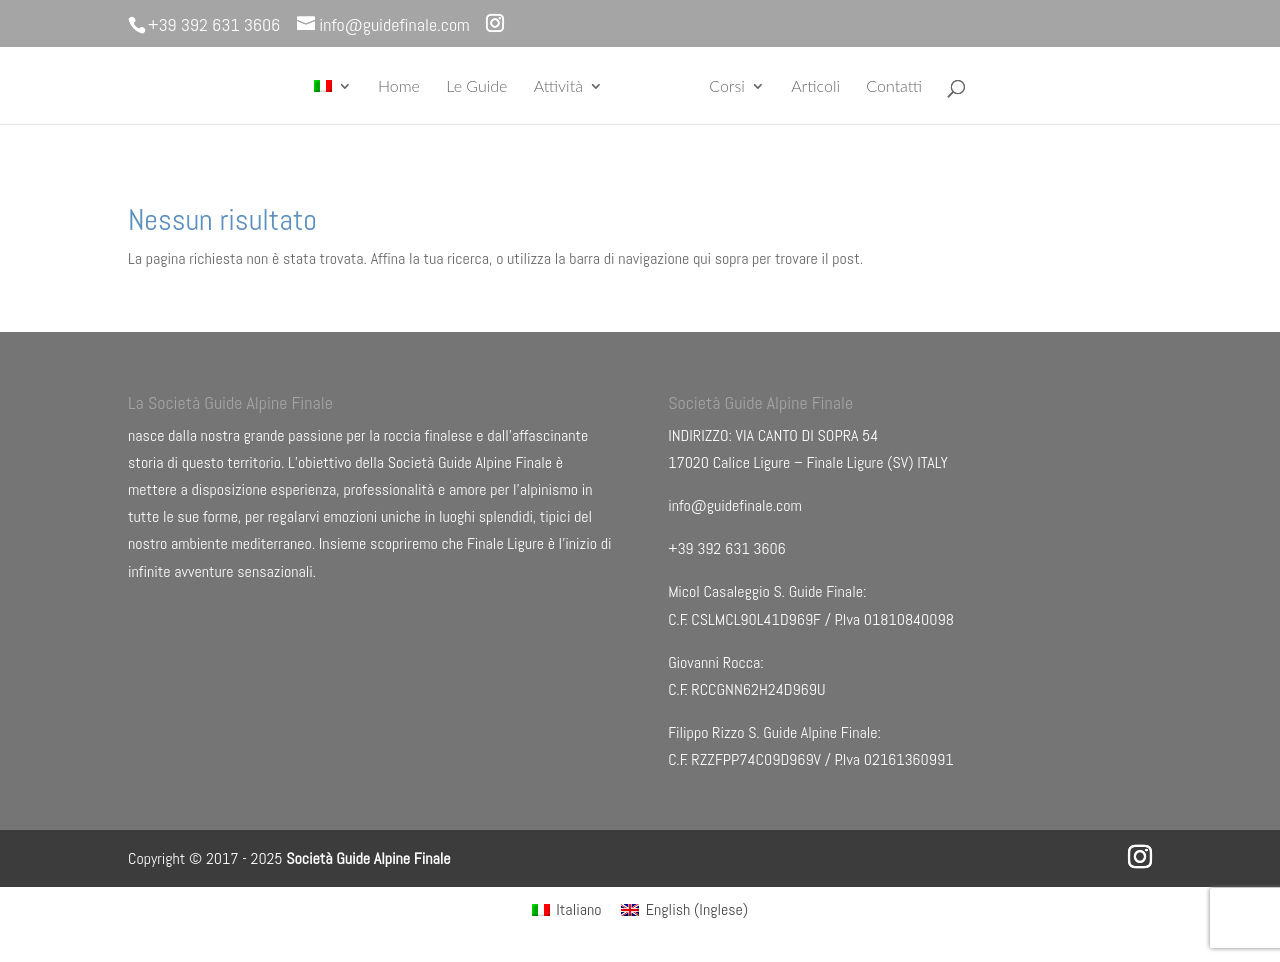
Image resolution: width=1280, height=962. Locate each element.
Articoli (815, 87)
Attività (558, 87)
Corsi (727, 87)
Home (399, 87)
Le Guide (476, 87)
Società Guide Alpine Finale (368, 858)
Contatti (894, 87)
